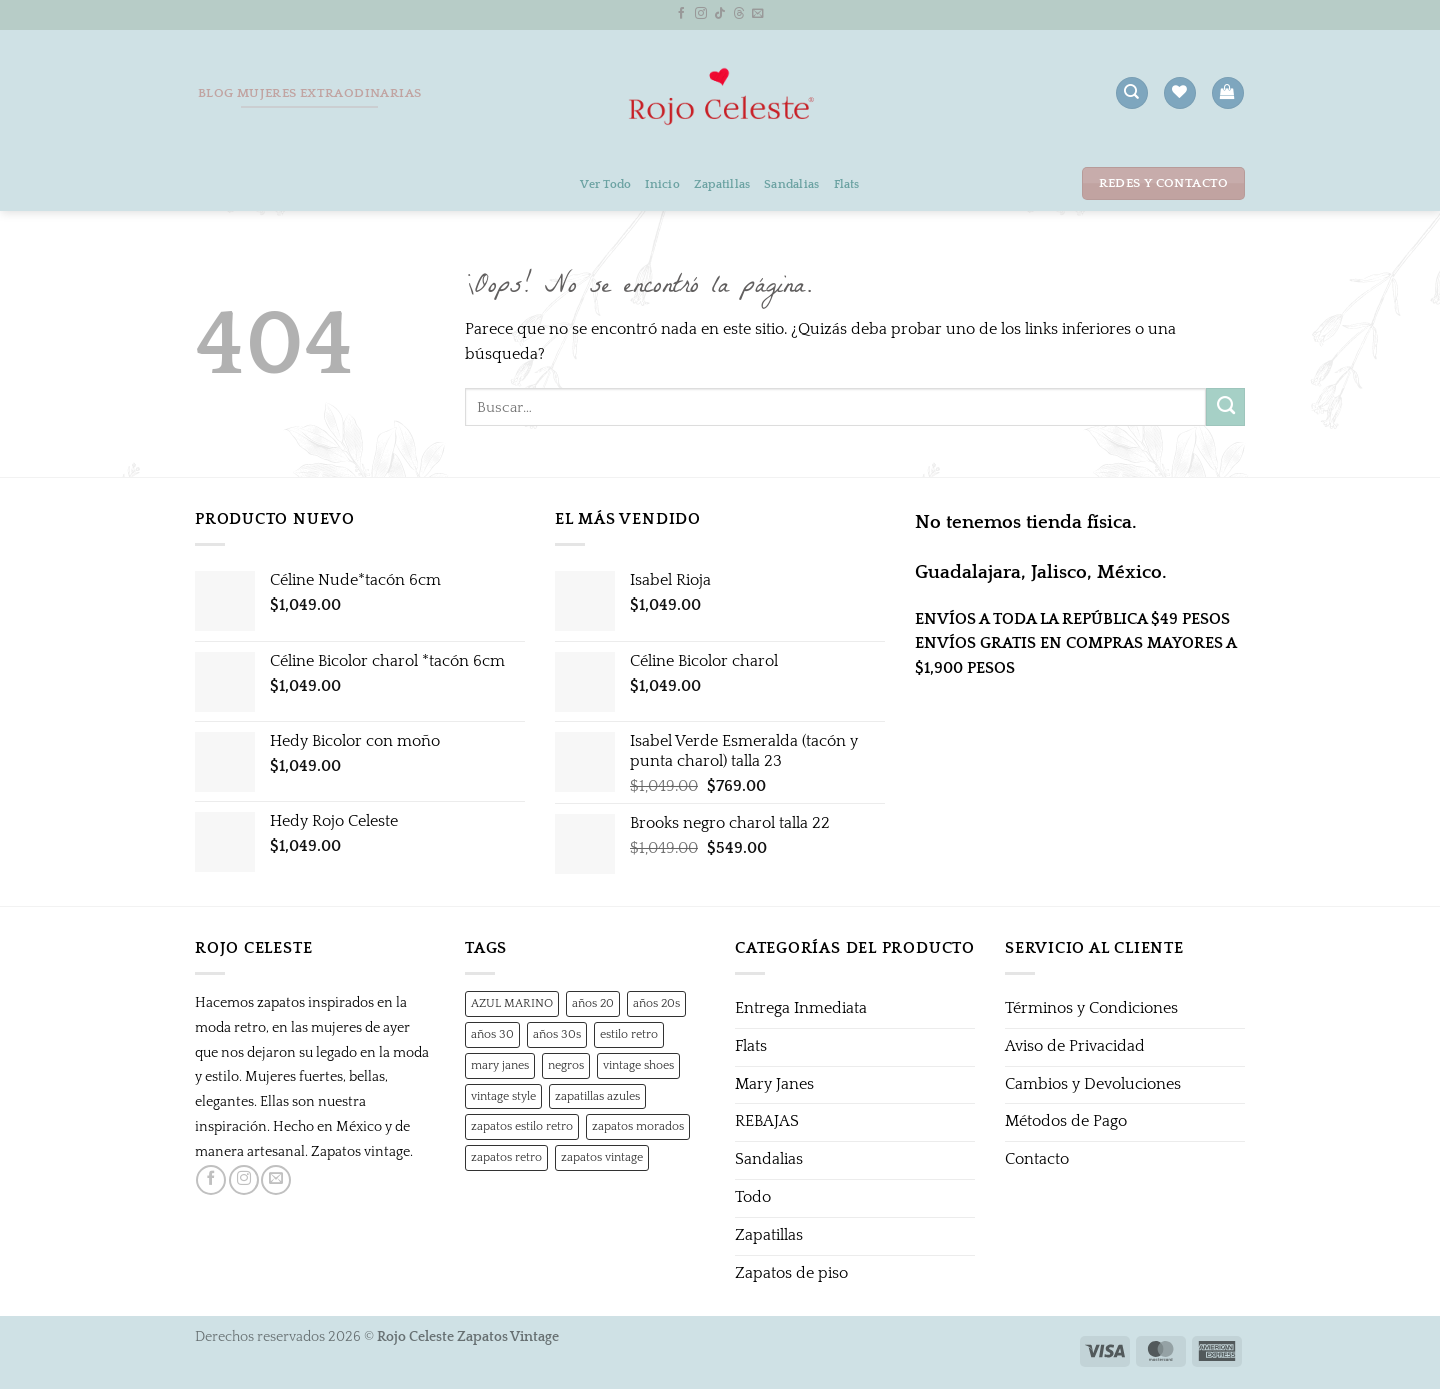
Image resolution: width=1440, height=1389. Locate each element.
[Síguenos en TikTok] (720, 13)
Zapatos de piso (791, 1273)
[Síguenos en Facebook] (682, 13)
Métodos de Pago (1066, 1121)
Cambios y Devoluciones (1093, 1084)
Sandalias (791, 184)
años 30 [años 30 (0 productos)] (492, 1034)
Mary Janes (774, 1084)
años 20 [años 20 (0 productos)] (593, 1003)
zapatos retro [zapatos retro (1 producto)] (506, 1157)
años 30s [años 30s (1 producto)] (557, 1034)
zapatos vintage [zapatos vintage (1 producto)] (602, 1157)
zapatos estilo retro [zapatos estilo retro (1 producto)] (522, 1126)
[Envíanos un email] (758, 13)
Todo (753, 1197)
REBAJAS (767, 1121)
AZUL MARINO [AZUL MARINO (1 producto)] (512, 1003)
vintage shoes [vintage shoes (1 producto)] (638, 1065)
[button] (1227, 93)
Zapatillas (722, 184)
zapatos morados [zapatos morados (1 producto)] (638, 1126)
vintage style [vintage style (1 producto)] (503, 1096)
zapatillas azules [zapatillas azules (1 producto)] (597, 1096)
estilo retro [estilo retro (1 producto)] (629, 1034)
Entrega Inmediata (801, 1008)
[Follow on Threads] (739, 13)
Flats (847, 184)
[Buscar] (1131, 93)
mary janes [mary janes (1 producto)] (500, 1065)
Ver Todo (605, 184)
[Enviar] (1225, 407)
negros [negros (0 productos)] (566, 1065)
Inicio (662, 184)
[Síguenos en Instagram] (701, 13)
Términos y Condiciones (1091, 1008)
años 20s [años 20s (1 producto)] (656, 1003)
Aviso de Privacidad (1075, 1046)
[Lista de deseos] (1179, 93)
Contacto (1037, 1159)
